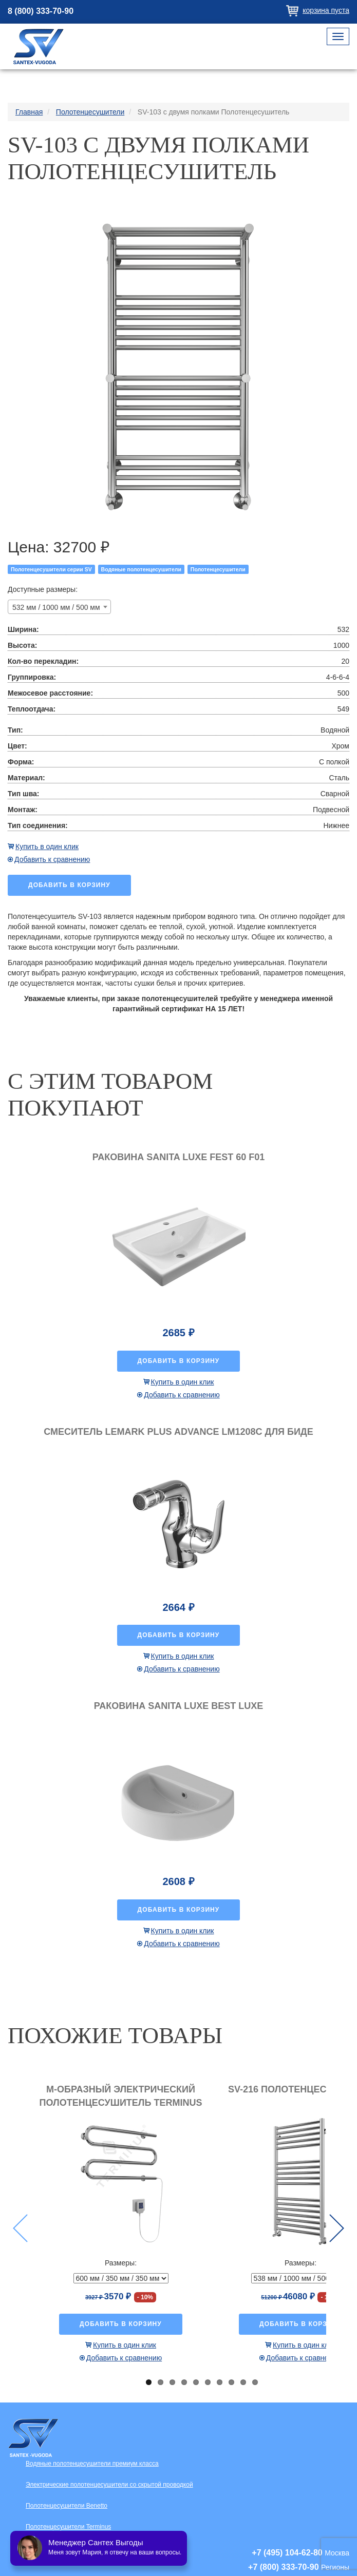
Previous (20, 2228)
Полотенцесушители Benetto (66, 2505)
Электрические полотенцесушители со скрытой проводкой (109, 2484)
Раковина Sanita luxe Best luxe (178, 1706)
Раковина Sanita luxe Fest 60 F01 (178, 1157)
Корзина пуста (326, 10)
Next (336, 2228)
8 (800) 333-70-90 (40, 11)
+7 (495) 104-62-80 (287, 2552)
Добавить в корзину (69, 885)
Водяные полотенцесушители (141, 569)
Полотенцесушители (218, 569)
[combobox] (59, 607)
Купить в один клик (47, 846)
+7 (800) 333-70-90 (283, 2567)
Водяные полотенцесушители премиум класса (92, 2463)
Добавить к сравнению (52, 859)
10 (255, 2382)
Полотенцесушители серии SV (51, 569)
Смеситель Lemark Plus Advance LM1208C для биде (178, 1432)
